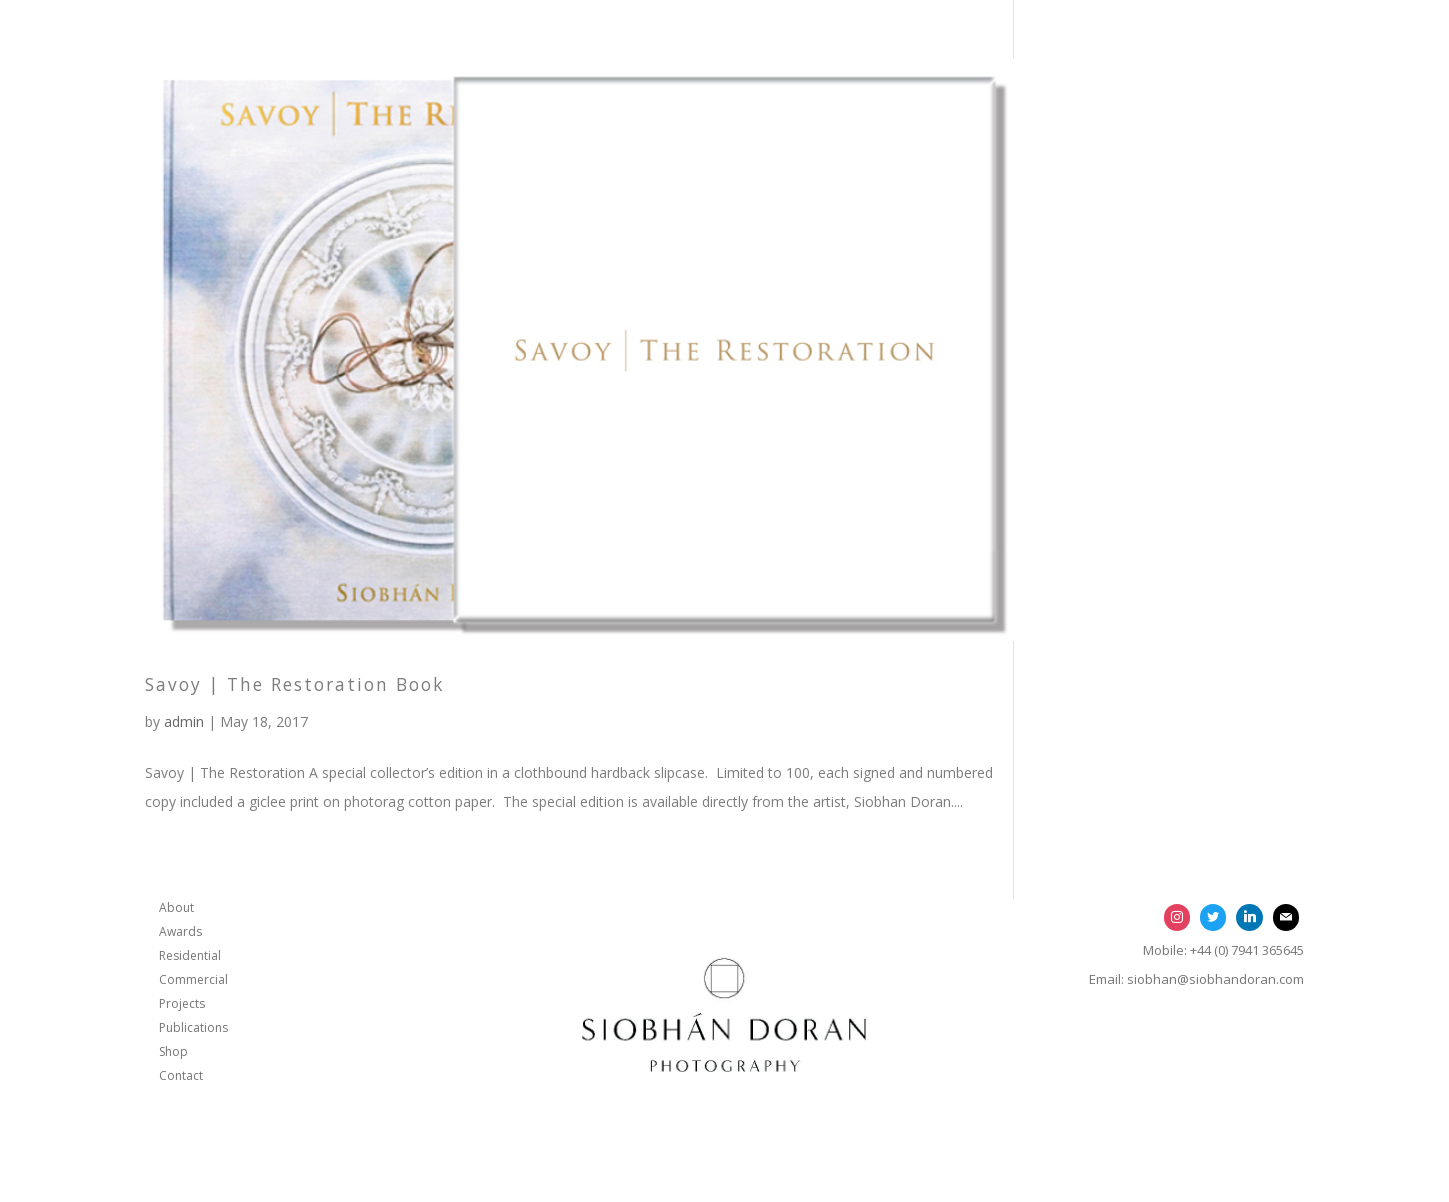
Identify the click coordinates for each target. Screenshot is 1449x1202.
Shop (173, 1051)
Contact (181, 1075)
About (176, 907)
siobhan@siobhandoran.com (1215, 979)
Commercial (193, 979)
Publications (193, 1027)
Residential (190, 955)
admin (184, 721)
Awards (180, 931)
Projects (182, 1003)
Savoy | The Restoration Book (294, 684)
